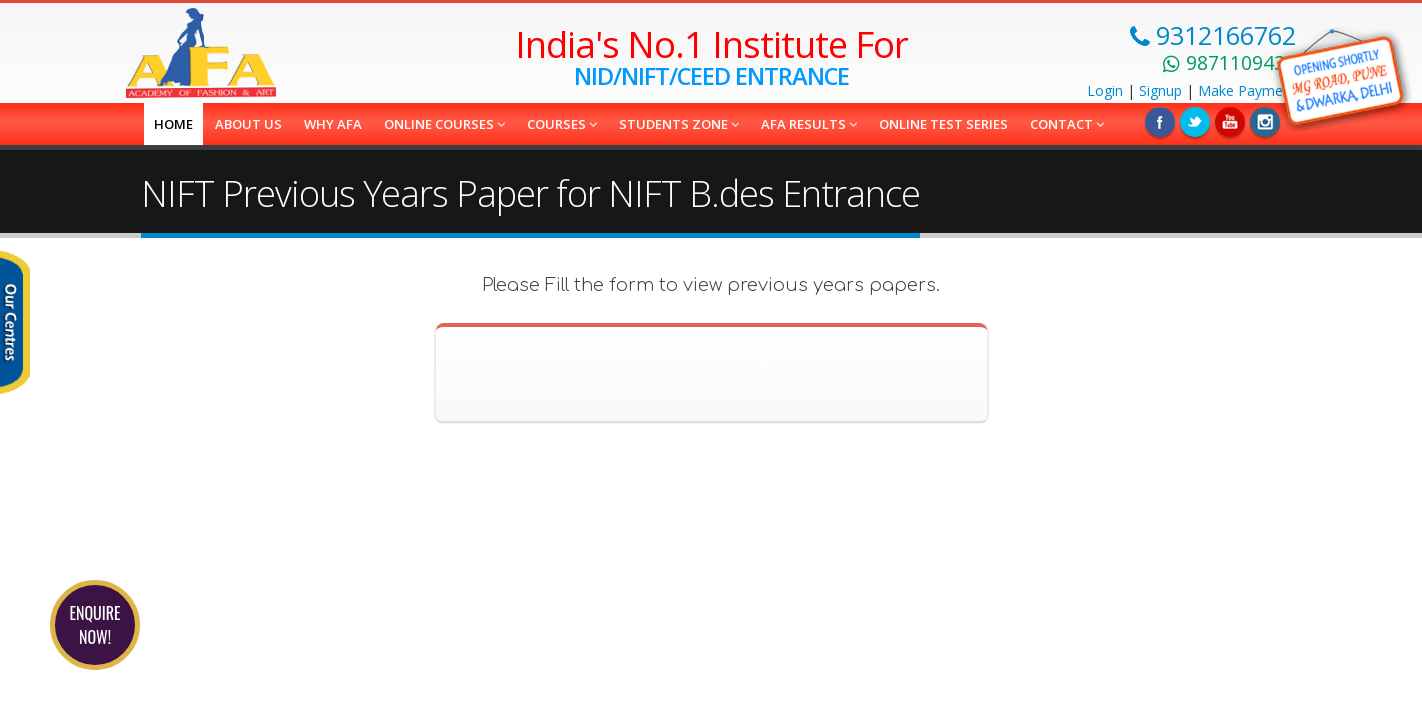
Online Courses (444, 124)
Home (173, 124)
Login (1105, 90)
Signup (1160, 90)
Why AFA (333, 124)
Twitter (1195, 122)
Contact (1067, 124)
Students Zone (679, 124)
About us (248, 124)
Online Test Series (943, 124)
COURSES (562, 124)
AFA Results (809, 124)
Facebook (1160, 122)
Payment (1247, 90)
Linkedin (1230, 122)
